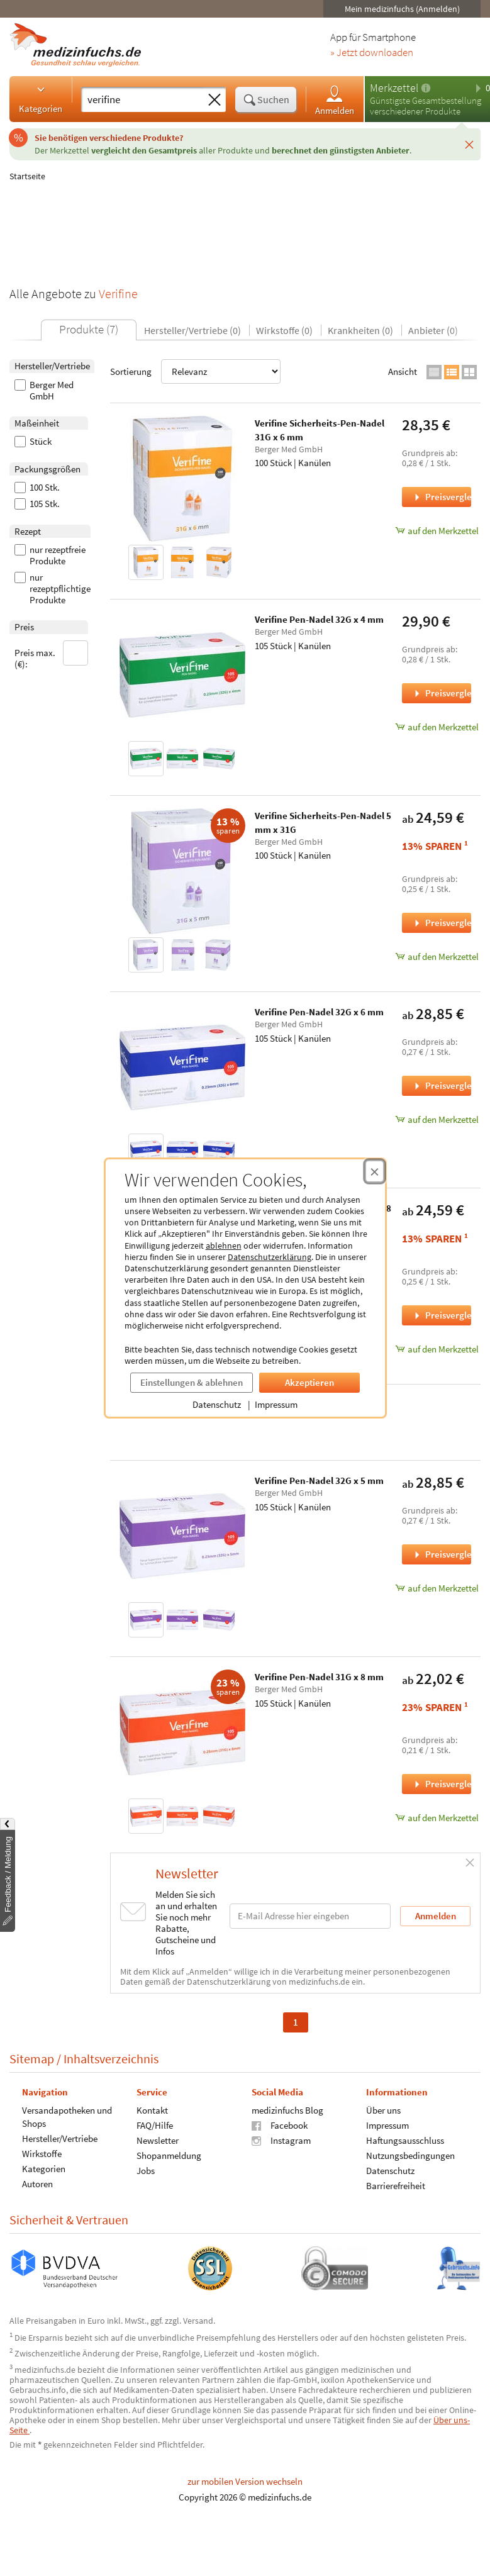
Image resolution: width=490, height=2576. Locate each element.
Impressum (276, 1404)
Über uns (383, 2110)
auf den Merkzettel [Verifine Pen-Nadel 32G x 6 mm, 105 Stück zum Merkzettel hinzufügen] (436, 1119)
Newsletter (157, 2140)
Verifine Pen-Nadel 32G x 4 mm (319, 619)
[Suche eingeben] (142, 99)
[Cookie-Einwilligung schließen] (374, 1171)
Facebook (280, 2125)
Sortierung (195, 371)
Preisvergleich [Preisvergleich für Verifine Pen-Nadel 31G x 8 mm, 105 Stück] (441, 1784)
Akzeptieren (309, 1382)
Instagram (281, 2140)
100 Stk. (37, 487)
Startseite (27, 176)
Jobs (145, 2170)
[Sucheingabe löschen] (214, 100)
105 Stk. (37, 504)
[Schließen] (469, 144)
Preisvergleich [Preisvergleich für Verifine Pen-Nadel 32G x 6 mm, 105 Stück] (441, 1085)
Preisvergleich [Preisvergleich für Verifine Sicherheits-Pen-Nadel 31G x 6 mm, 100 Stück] (441, 497)
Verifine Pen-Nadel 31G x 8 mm (319, 1677)
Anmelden (334, 99)
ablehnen (224, 1245)
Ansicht (402, 371)
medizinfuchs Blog (287, 2110)
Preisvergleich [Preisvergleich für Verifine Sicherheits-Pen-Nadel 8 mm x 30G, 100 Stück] (441, 1315)
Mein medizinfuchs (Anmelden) (402, 8)
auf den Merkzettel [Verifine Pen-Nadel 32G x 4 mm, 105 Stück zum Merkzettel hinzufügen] (436, 727)
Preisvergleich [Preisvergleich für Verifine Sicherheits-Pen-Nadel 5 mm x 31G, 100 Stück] (441, 922)
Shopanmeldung (168, 2155)
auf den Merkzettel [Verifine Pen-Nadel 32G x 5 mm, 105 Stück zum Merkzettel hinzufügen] (436, 1588)
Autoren (37, 2183)
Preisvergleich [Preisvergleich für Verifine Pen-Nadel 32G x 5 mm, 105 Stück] (441, 1554)
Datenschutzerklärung (269, 1257)
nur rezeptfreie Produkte (50, 555)
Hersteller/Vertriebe (59, 2138)
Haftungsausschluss (405, 2140)
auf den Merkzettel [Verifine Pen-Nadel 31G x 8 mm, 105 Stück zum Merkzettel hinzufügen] (436, 1818)
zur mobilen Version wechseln (245, 2481)
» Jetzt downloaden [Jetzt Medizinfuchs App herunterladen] (371, 53)
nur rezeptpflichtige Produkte (52, 589)
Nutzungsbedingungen (410, 2155)
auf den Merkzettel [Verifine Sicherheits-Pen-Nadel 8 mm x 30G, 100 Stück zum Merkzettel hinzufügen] (436, 1349)
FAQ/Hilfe (154, 2125)
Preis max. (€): (51, 655)
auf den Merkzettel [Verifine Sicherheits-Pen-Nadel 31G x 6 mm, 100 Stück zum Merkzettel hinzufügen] (436, 531)
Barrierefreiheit (395, 2185)
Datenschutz (216, 1404)
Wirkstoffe (42, 2153)
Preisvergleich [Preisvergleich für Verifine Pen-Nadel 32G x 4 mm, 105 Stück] (441, 693)
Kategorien (40, 98)
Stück (33, 441)
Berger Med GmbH (44, 390)
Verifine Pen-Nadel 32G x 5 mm (319, 1480)
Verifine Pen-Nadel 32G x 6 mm (319, 1011)
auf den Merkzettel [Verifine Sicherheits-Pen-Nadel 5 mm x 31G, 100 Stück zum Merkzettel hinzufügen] (436, 956)
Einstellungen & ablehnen (191, 1382)
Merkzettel (394, 88)
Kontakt (152, 2110)
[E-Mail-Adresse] (310, 1916)
